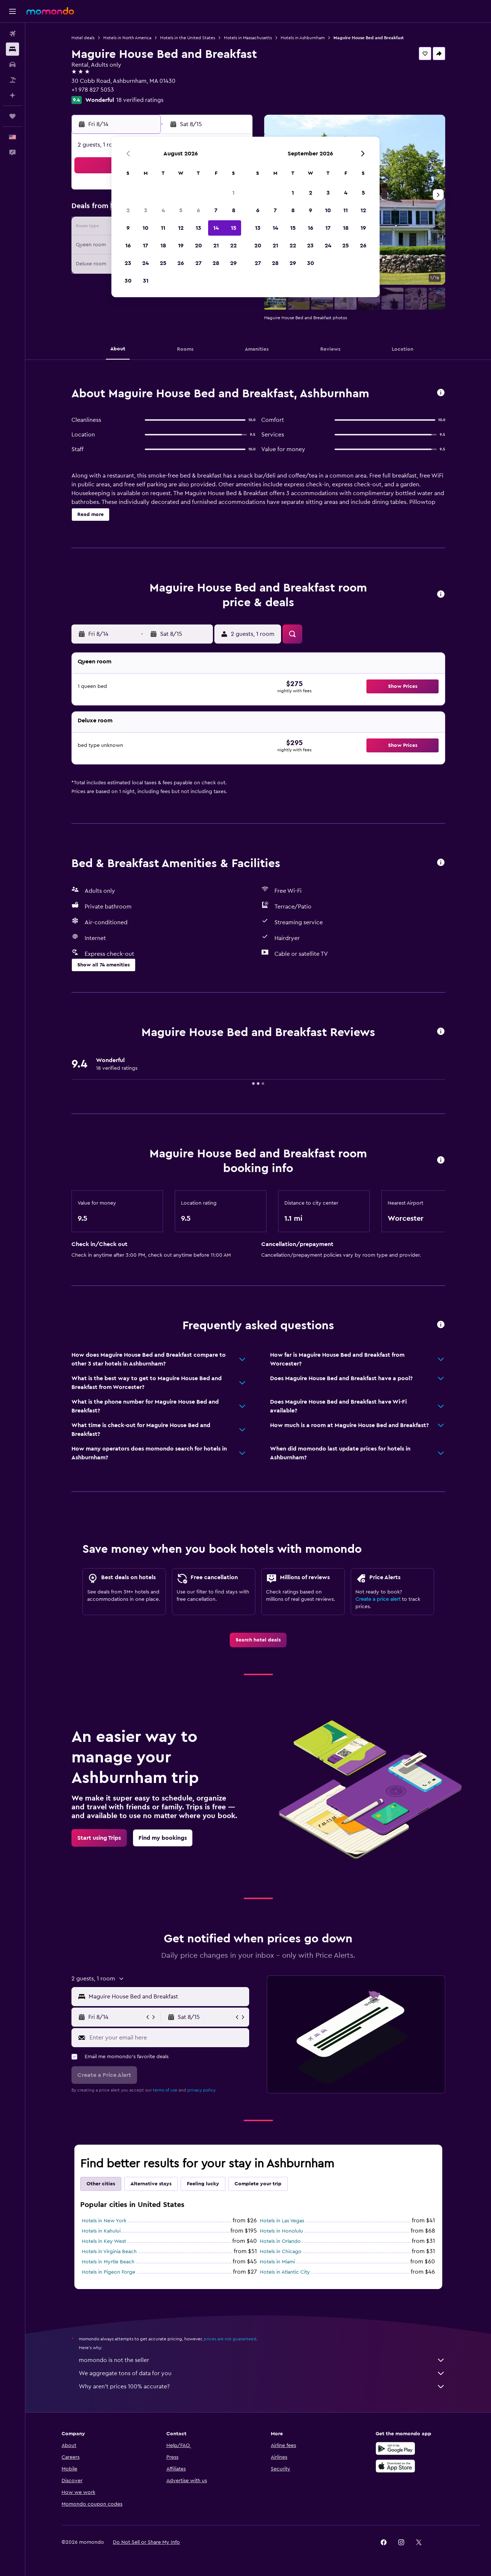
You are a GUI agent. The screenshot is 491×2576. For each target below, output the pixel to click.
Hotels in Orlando (280, 2241)
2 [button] (128, 210)
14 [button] (216, 228)
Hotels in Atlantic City (285, 2272)
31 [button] (145, 281)
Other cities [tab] (100, 2183)
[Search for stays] (12, 49)
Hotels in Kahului (101, 2231)
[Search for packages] (12, 80)
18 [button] (163, 245)
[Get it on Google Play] (395, 2448)
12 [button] (181, 228)
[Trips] (12, 116)
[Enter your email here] (167, 2038)
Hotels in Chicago (281, 2251)
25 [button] (163, 263)
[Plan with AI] (12, 95)
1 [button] (233, 193)
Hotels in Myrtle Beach (108, 2261)
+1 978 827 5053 (92, 90)
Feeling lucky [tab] (203, 2183)
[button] (12, 11)
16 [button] (128, 245)
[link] (258, 1640)
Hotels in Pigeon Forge (108, 2272)
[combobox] (167, 1996)
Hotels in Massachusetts (248, 38)
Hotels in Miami (277, 2261)
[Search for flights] (12, 33)
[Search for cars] (12, 64)
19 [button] (181, 245)
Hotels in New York (104, 2220)
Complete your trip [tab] (258, 2183)
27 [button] (198, 263)
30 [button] (128, 281)
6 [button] (198, 210)
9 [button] (128, 228)
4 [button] (163, 210)
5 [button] (180, 210)
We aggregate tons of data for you (262, 2373)
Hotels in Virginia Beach (109, 2251)
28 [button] (216, 263)
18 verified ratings (139, 100)
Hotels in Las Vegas (282, 2220)
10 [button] (145, 228)
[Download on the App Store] (395, 2466)
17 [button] (145, 245)
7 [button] (215, 210)
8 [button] (233, 210)
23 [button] (128, 263)
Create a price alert (377, 1599)
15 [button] (233, 228)
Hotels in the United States (187, 38)
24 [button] (145, 263)
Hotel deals (83, 38)
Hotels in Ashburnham (303, 38)
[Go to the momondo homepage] (50, 11)
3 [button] (145, 210)
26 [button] (180, 263)
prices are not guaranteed (230, 2339)
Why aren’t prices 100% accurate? (262, 2386)
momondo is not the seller (262, 2360)
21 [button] (216, 245)
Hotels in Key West (104, 2241)
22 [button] (233, 245)
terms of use (165, 2090)
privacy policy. (201, 2090)
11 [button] (163, 228)
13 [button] (198, 228)
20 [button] (198, 245)
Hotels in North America (127, 38)
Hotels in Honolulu (281, 2231)
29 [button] (233, 263)
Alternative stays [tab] (150, 2183)
